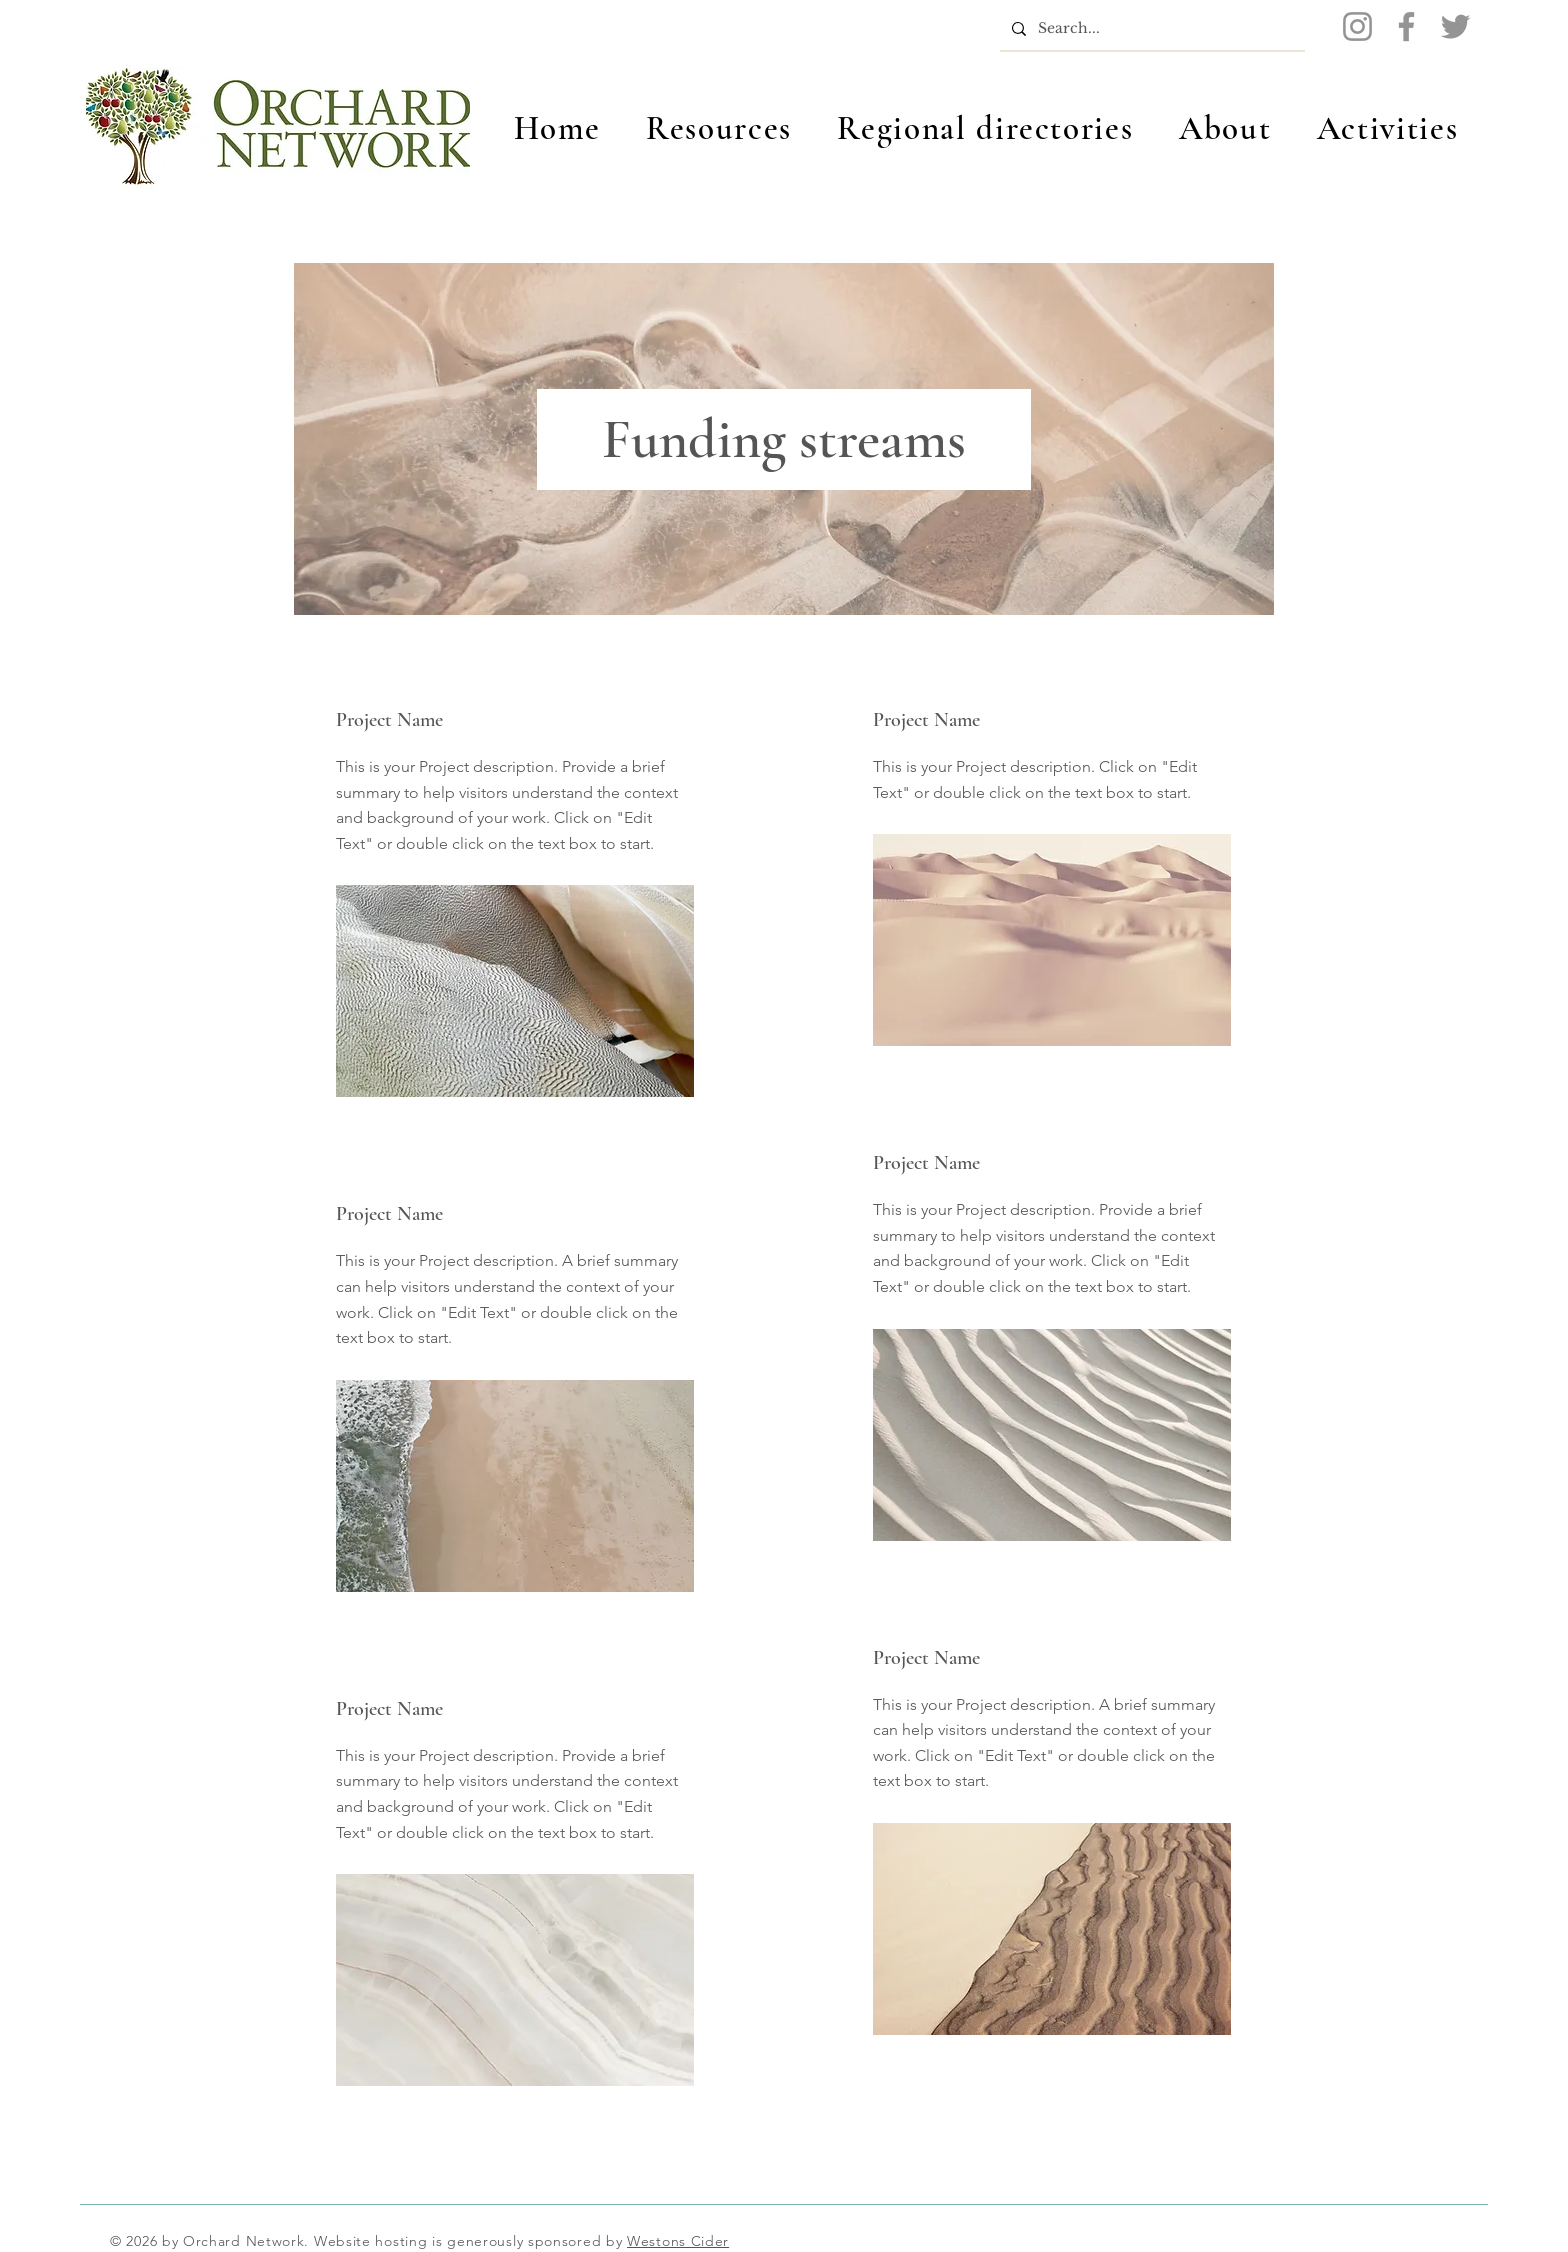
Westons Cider (678, 2241)
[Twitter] (1455, 26)
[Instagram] (1357, 26)
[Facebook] (1406, 26)
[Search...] (1150, 28)
